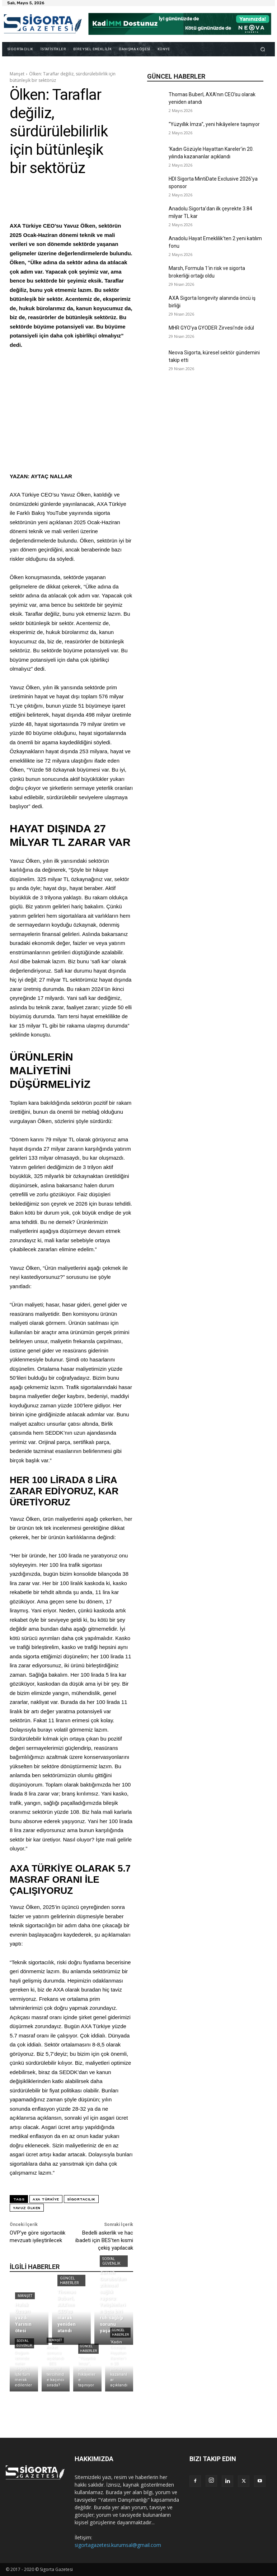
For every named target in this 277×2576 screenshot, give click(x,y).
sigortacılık (81, 2199)
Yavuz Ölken (27, 2208)
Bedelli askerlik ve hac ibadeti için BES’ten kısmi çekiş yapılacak (104, 2240)
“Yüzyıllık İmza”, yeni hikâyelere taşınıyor (214, 124)
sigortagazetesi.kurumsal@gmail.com (118, 2545)
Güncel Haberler (69, 2280)
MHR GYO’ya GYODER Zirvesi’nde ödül (211, 328)
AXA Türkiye (46, 2199)
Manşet (17, 74)
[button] (263, 49)
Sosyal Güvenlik (111, 2261)
